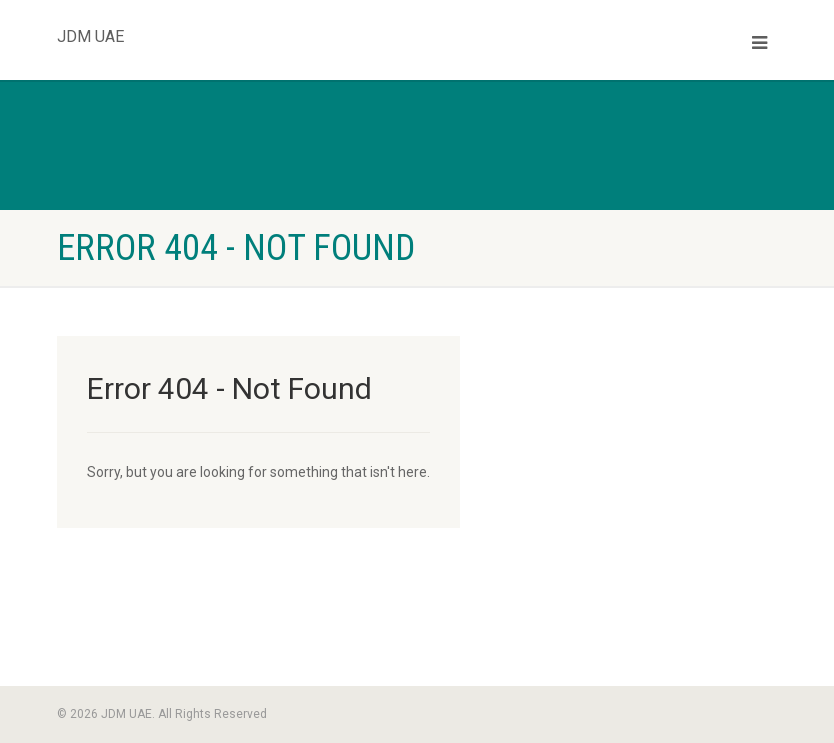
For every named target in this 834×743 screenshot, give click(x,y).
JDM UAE (90, 32)
